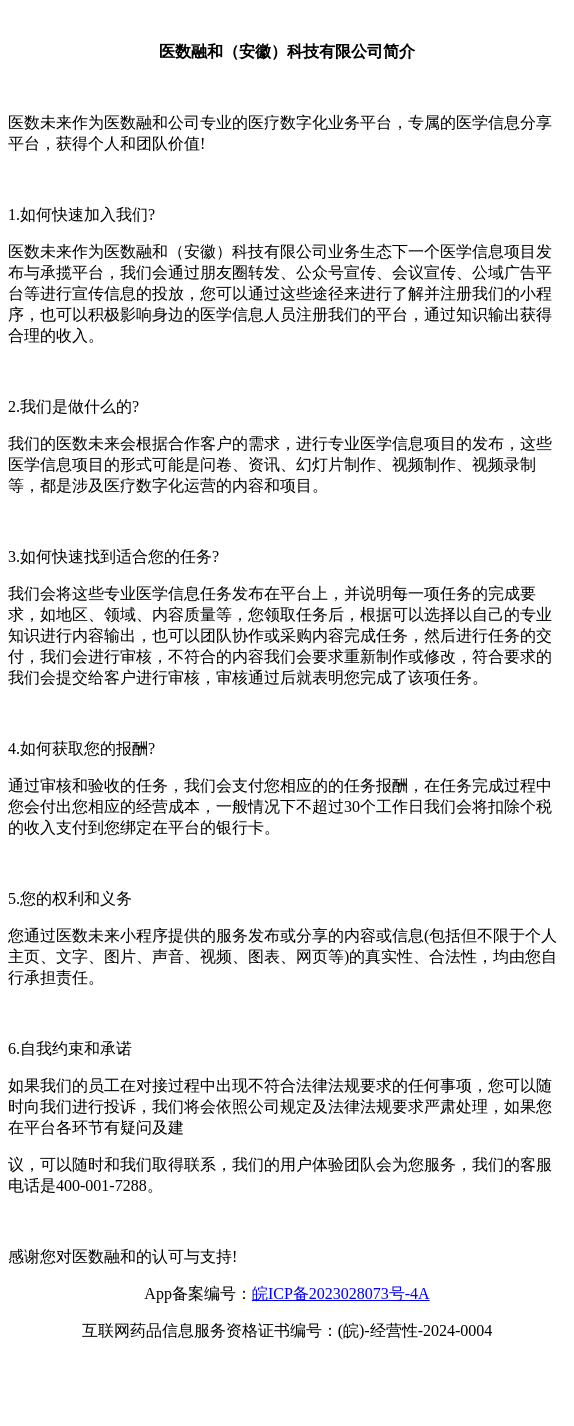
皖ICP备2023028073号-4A (341, 1293)
